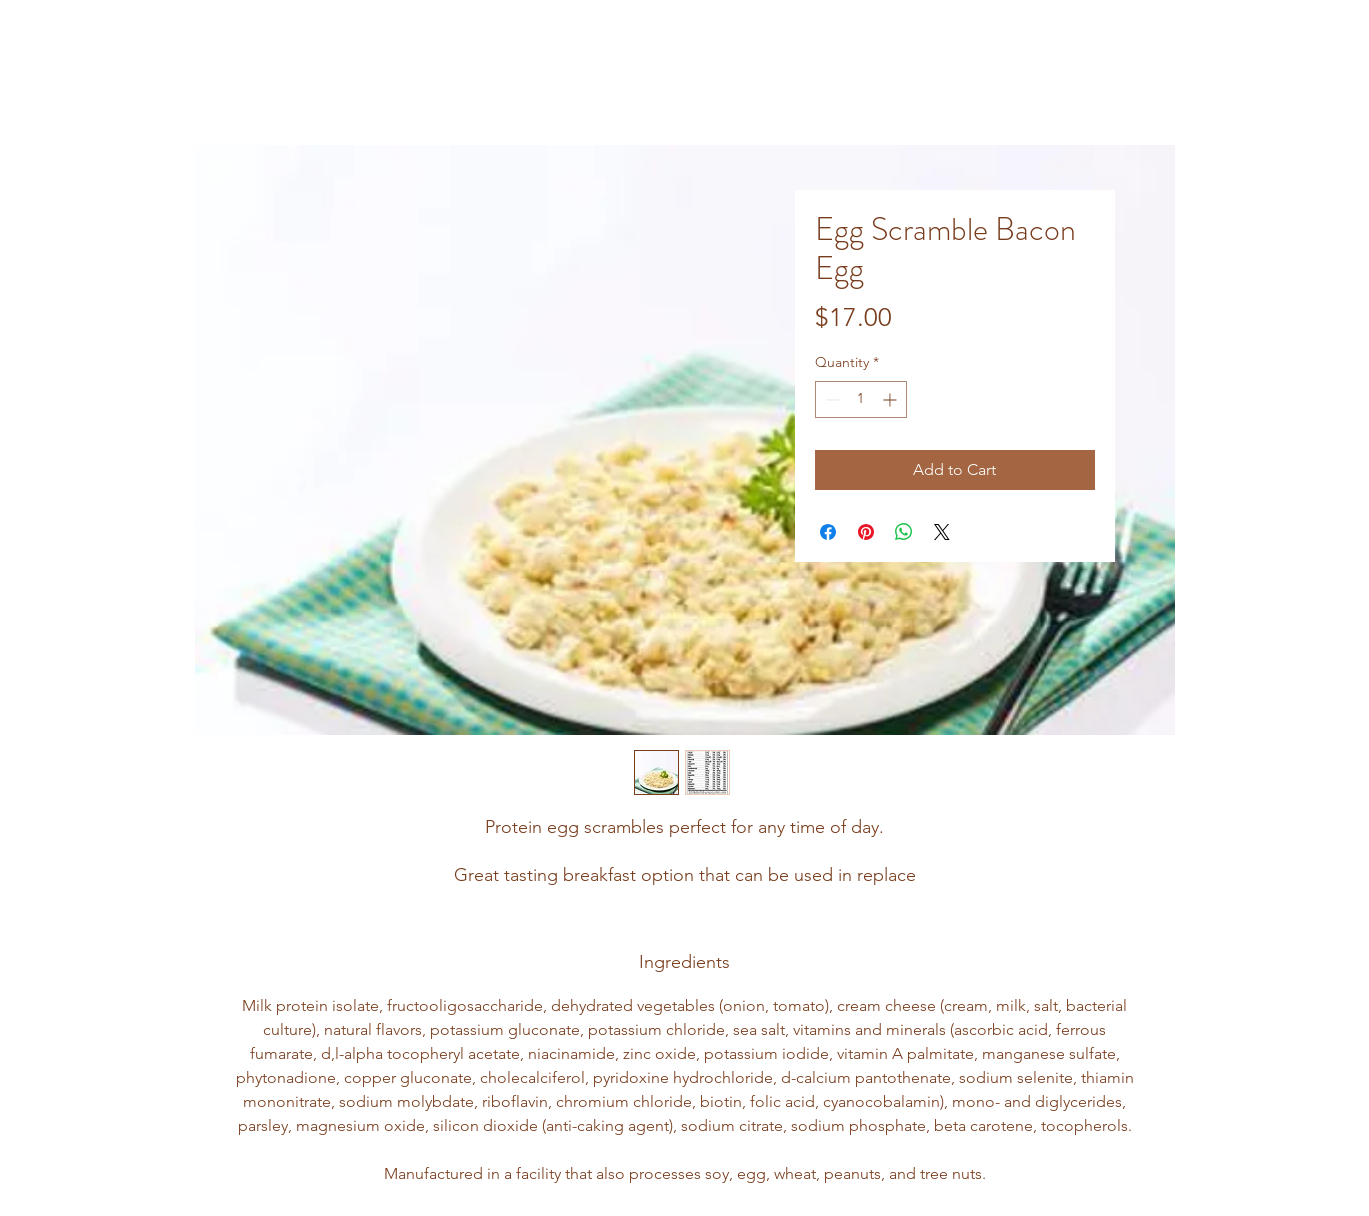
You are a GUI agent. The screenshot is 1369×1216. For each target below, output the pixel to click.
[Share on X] (942, 532)
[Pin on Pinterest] (866, 532)
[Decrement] (830, 399)
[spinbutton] (861, 399)
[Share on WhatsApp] (904, 532)
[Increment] (891, 399)
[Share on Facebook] (828, 532)
